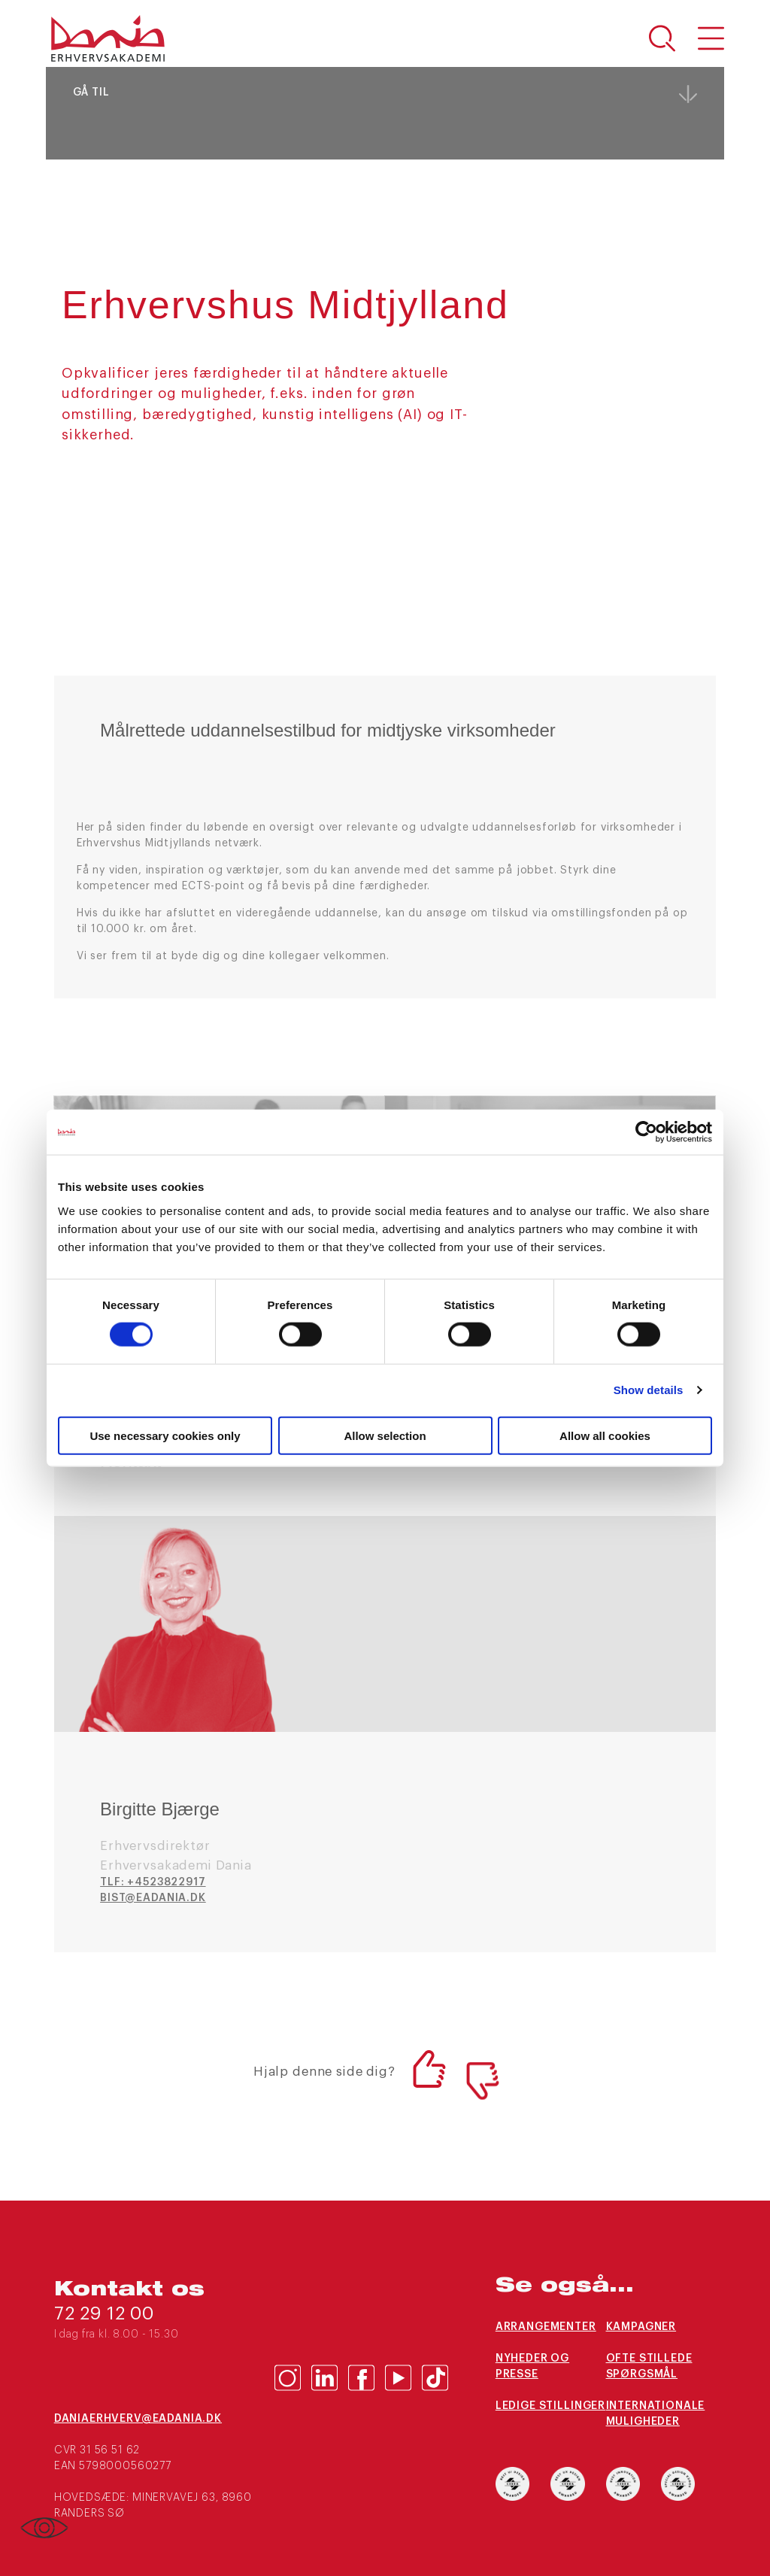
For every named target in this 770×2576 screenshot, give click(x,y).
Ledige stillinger (550, 2406)
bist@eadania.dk (153, 1898)
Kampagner (641, 2327)
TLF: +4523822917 (152, 1882)
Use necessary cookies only (164, 1435)
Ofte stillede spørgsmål (649, 2366)
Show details (649, 1390)
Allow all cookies (604, 1435)
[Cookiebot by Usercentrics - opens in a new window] (646, 1132)
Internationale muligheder (655, 2414)
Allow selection (385, 1435)
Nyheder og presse (532, 2366)
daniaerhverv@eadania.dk (138, 2418)
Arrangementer (546, 2327)
